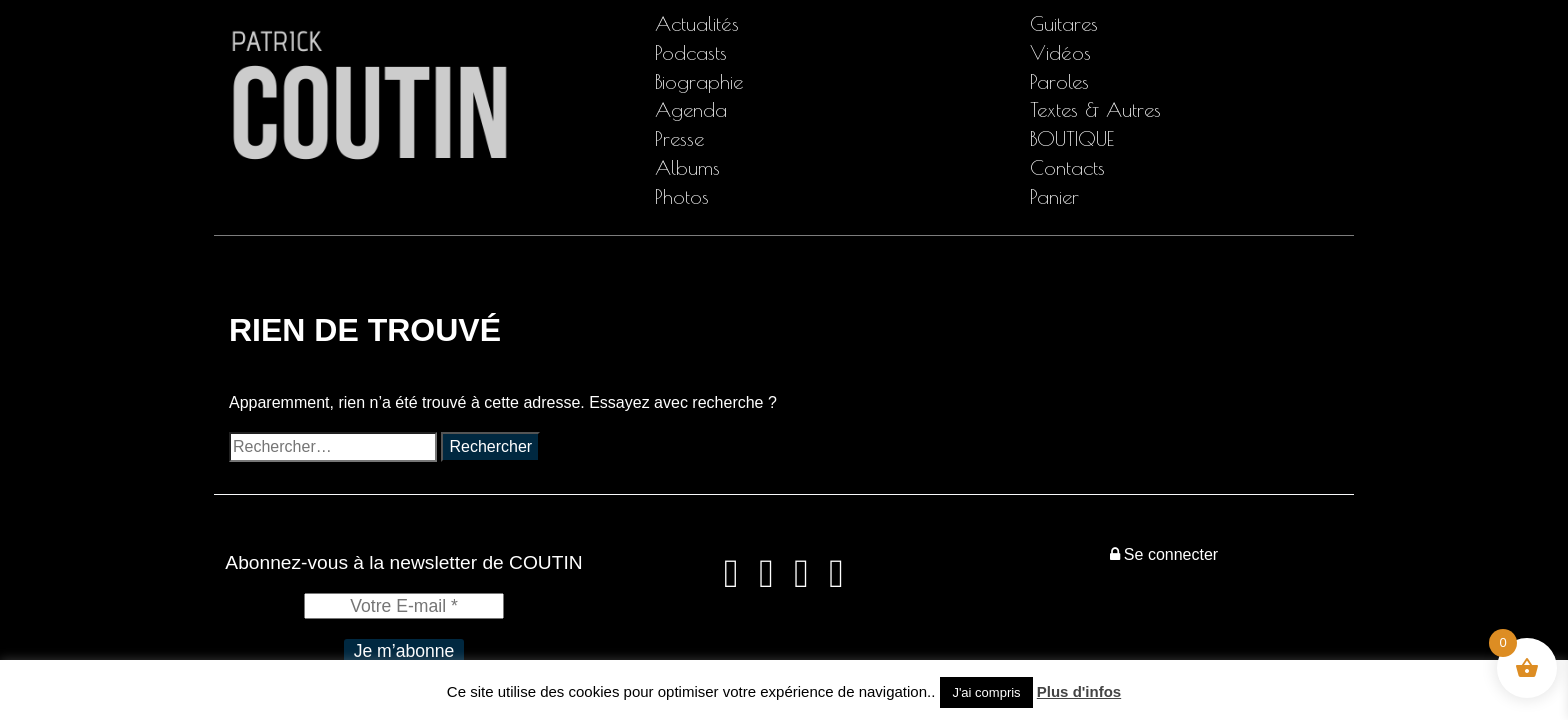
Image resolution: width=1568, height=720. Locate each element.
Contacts (1067, 167)
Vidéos (1060, 52)
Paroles (1059, 81)
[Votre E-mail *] (404, 606)
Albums (687, 167)
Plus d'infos (1079, 691)
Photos (682, 196)
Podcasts (691, 52)
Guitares (1064, 23)
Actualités (697, 23)
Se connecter (1164, 554)
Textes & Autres (1095, 109)
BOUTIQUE (1072, 138)
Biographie (699, 81)
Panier (1054, 196)
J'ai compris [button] (986, 692)
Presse (679, 138)
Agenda (691, 109)
